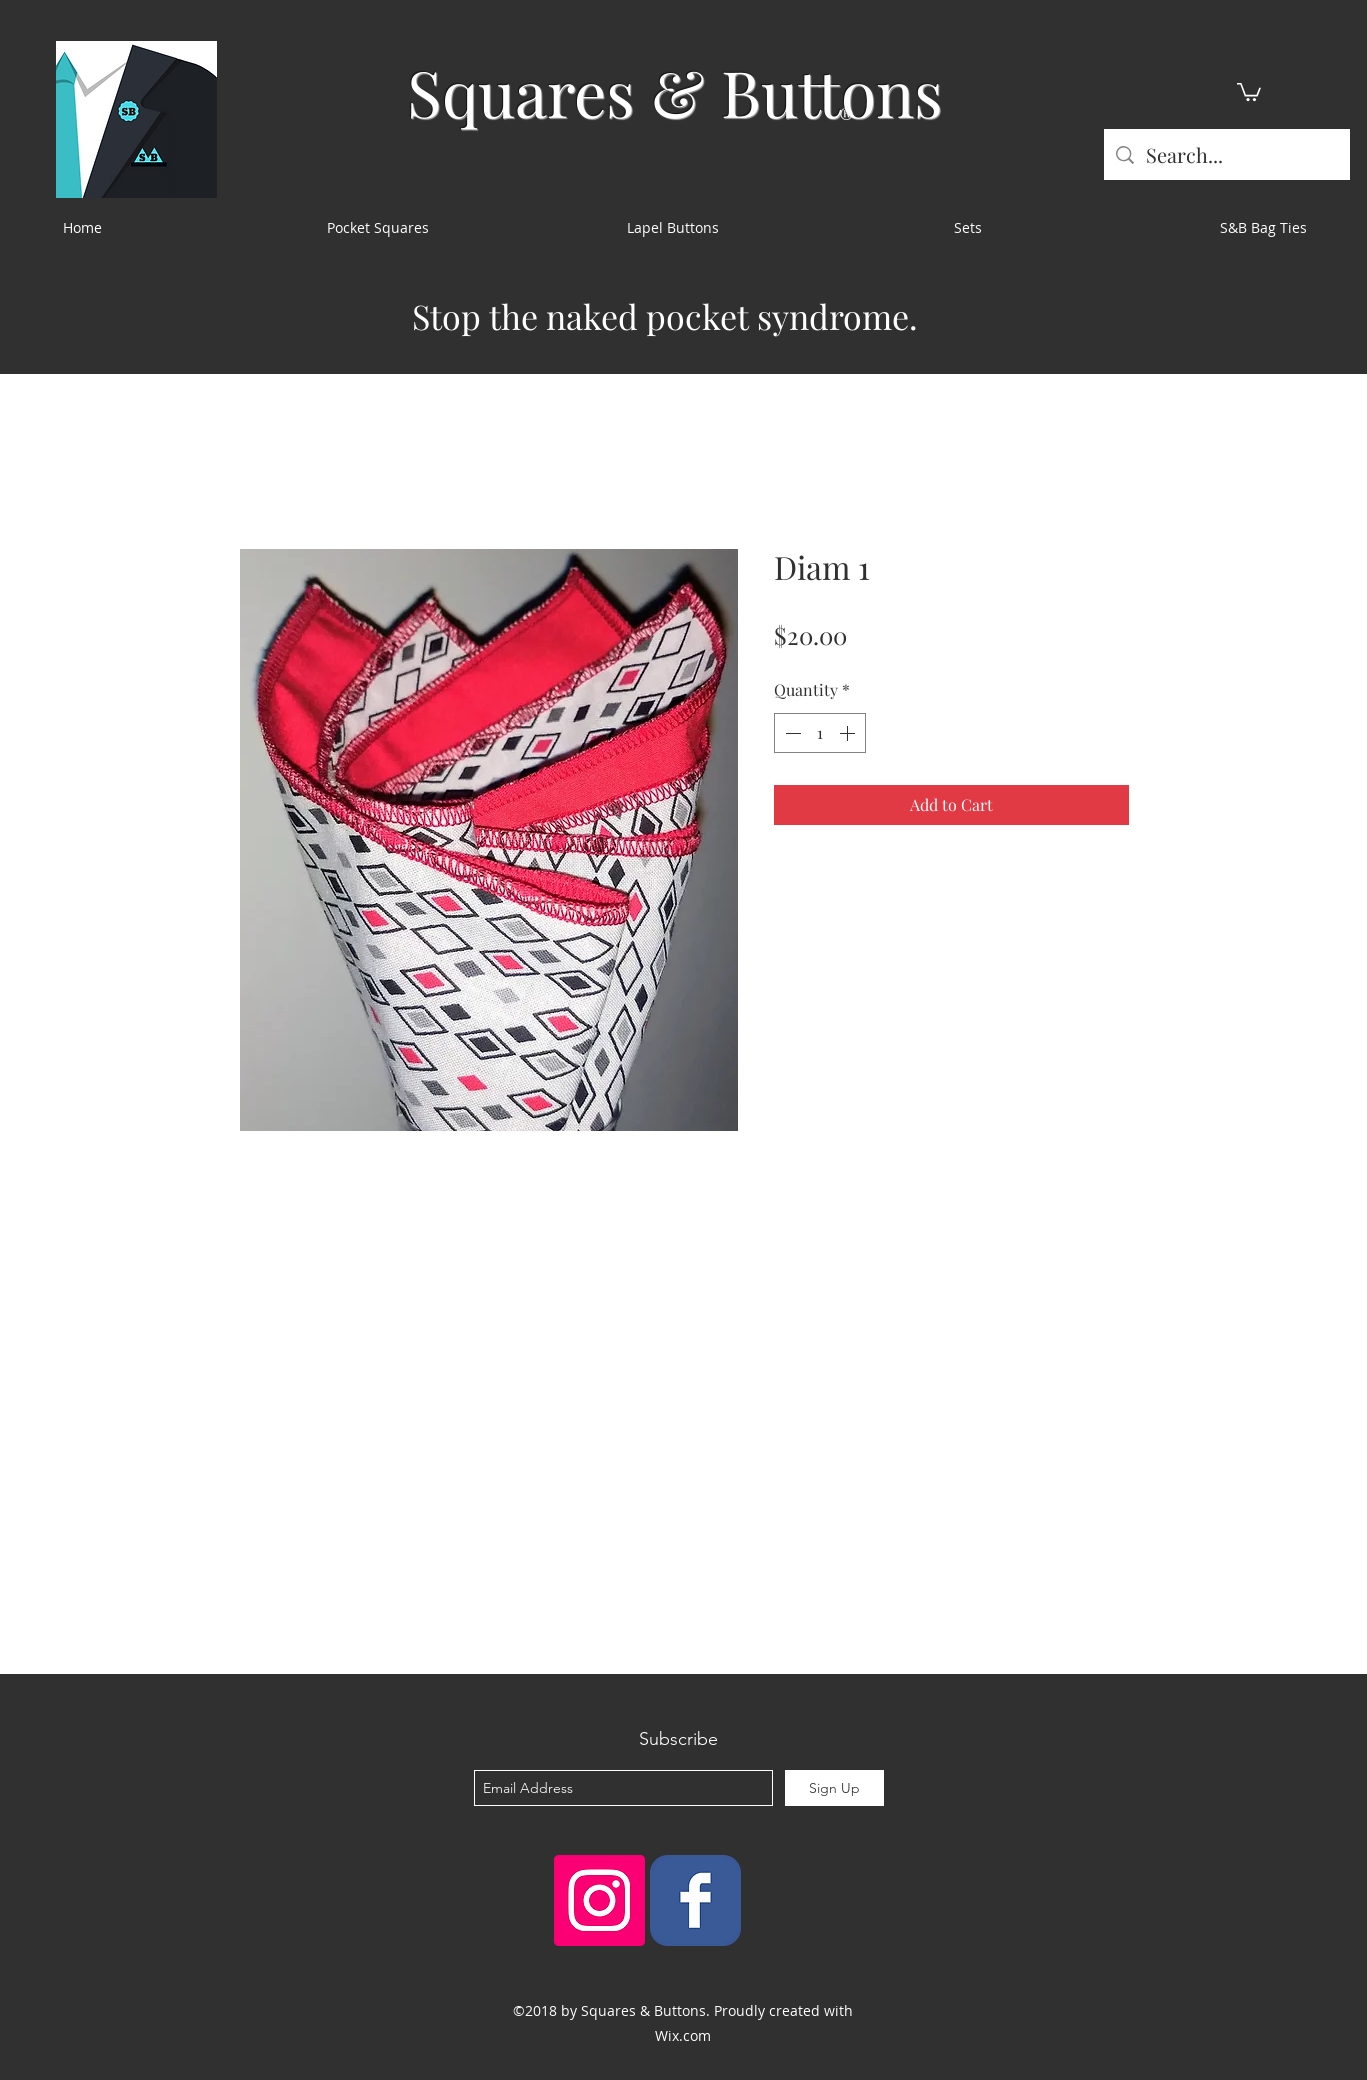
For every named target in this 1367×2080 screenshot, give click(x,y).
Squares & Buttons (675, 91)
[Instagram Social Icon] (599, 1900)
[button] (1249, 91)
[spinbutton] (820, 733)
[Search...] (1227, 154)
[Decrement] (791, 733)
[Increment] (849, 733)
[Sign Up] (834, 1788)
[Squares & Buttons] (695, 1900)
